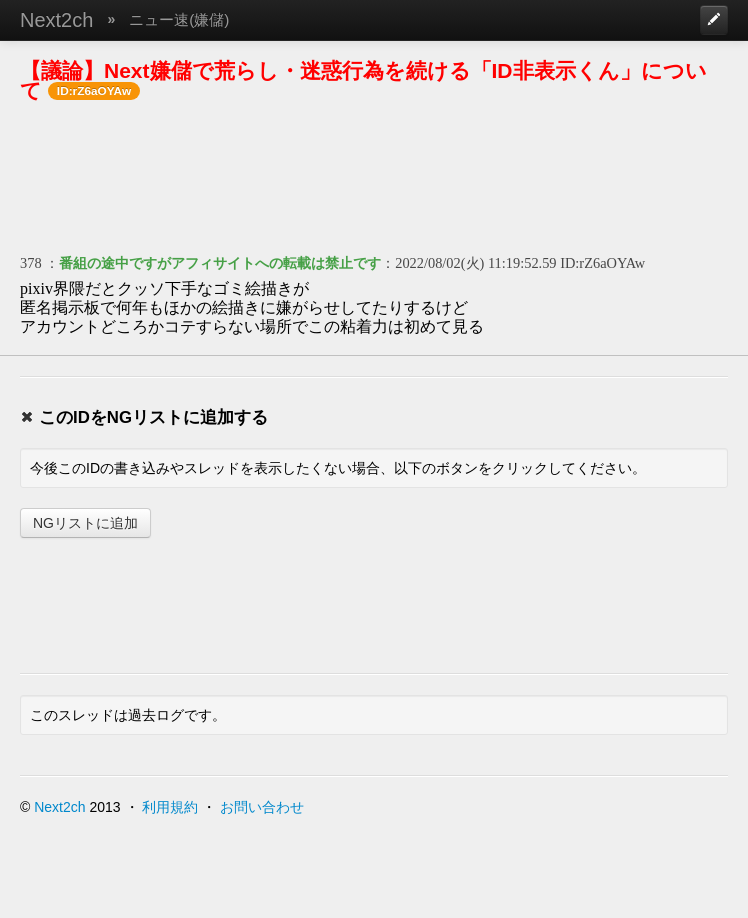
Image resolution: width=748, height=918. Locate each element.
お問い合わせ (262, 807)
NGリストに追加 (85, 523)
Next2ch (56, 20)
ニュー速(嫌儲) (179, 19)
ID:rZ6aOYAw (602, 263)
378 (31, 263)
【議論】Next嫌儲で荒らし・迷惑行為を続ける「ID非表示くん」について (363, 80)
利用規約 (170, 807)
